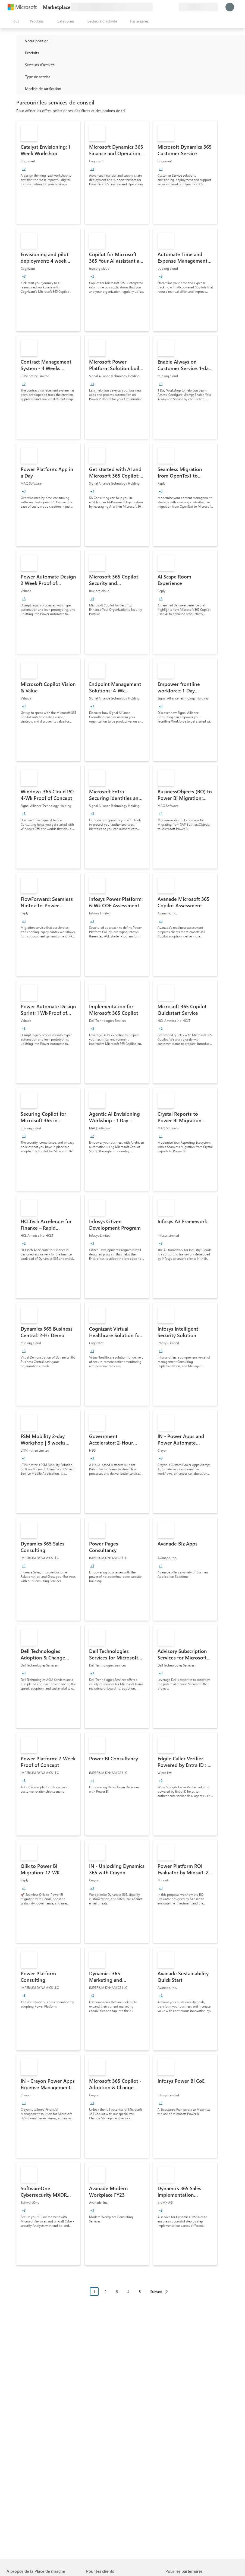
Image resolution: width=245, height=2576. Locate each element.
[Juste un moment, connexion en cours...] (229, 7)
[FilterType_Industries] (20, 64)
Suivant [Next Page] (156, 2291)
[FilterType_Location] (20, 40)
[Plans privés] (174, 7)
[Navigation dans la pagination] (130, 2296)
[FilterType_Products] (20, 52)
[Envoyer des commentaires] (155, 7)
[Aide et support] (161, 7)
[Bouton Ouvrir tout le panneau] (14, 21)
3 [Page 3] (117, 2291)
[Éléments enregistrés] (168, 7)
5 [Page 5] (140, 2291)
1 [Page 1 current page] (94, 2291)
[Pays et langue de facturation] (198, 7)
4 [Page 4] (128, 2291)
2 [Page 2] (106, 2291)
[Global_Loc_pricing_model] (20, 88)
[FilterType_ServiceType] (20, 76)
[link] (48, 172)
